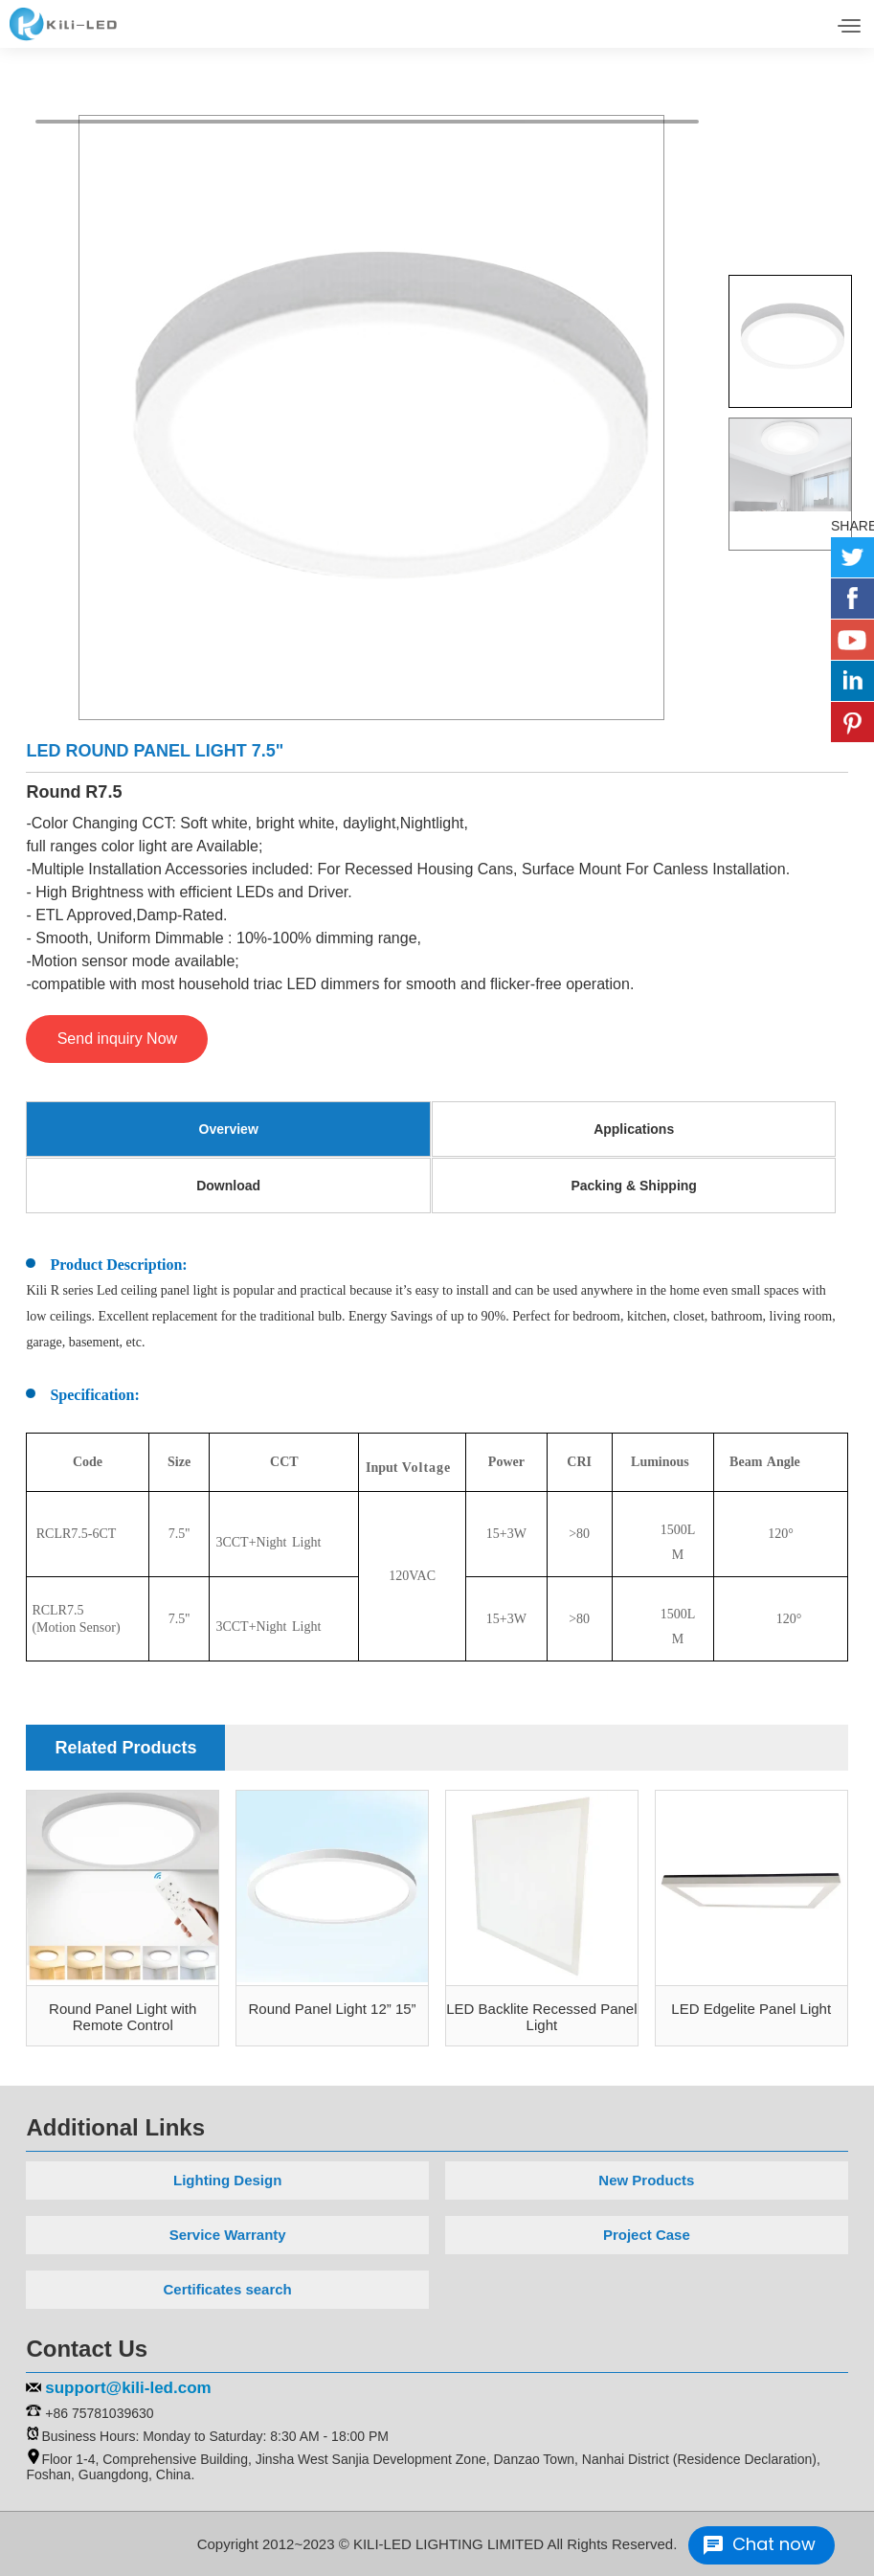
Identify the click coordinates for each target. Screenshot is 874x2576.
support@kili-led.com (128, 2388)
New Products (646, 2180)
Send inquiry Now (117, 1038)
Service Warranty (227, 2234)
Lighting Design (227, 2180)
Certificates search (228, 2289)
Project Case (646, 2234)
